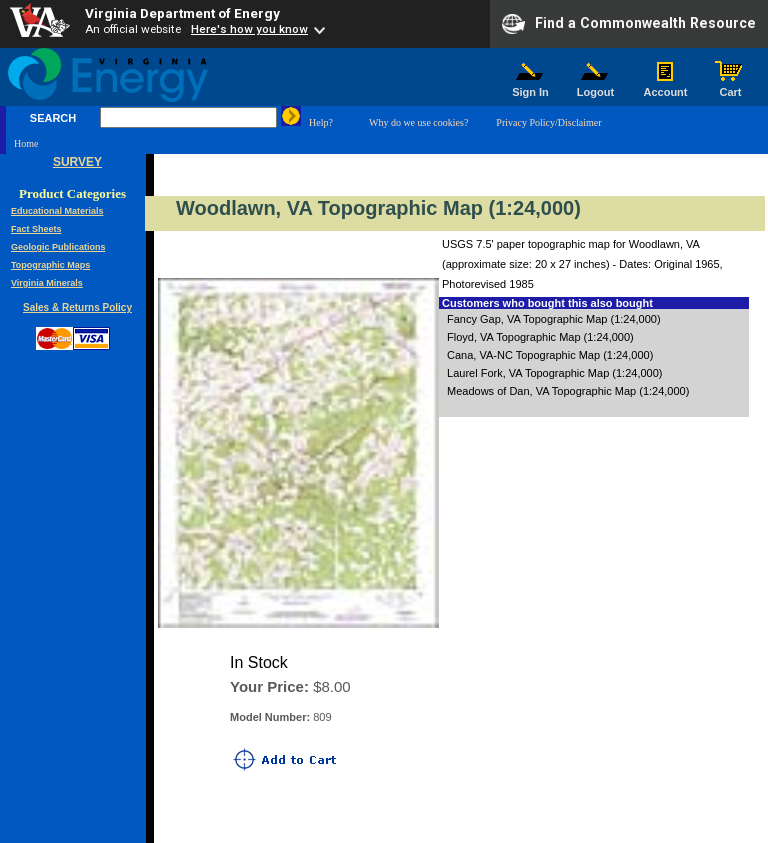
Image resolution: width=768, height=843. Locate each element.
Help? (321, 122)
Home (26, 143)
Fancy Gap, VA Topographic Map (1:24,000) (554, 319)
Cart (731, 87)
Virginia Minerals (47, 283)
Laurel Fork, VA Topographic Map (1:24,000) (554, 373)
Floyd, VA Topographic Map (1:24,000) (540, 337)
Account (665, 87)
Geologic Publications (58, 247)
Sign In (531, 87)
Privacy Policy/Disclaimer (548, 122)
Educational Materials (57, 211)
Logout (596, 87)
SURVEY (77, 162)
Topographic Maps (50, 265)
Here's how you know (249, 29)
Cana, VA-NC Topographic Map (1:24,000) (550, 355)
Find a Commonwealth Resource (629, 24)
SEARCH (53, 118)
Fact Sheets (36, 229)
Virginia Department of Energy (182, 13)
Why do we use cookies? (418, 122)
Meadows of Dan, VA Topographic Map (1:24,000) (568, 391)
